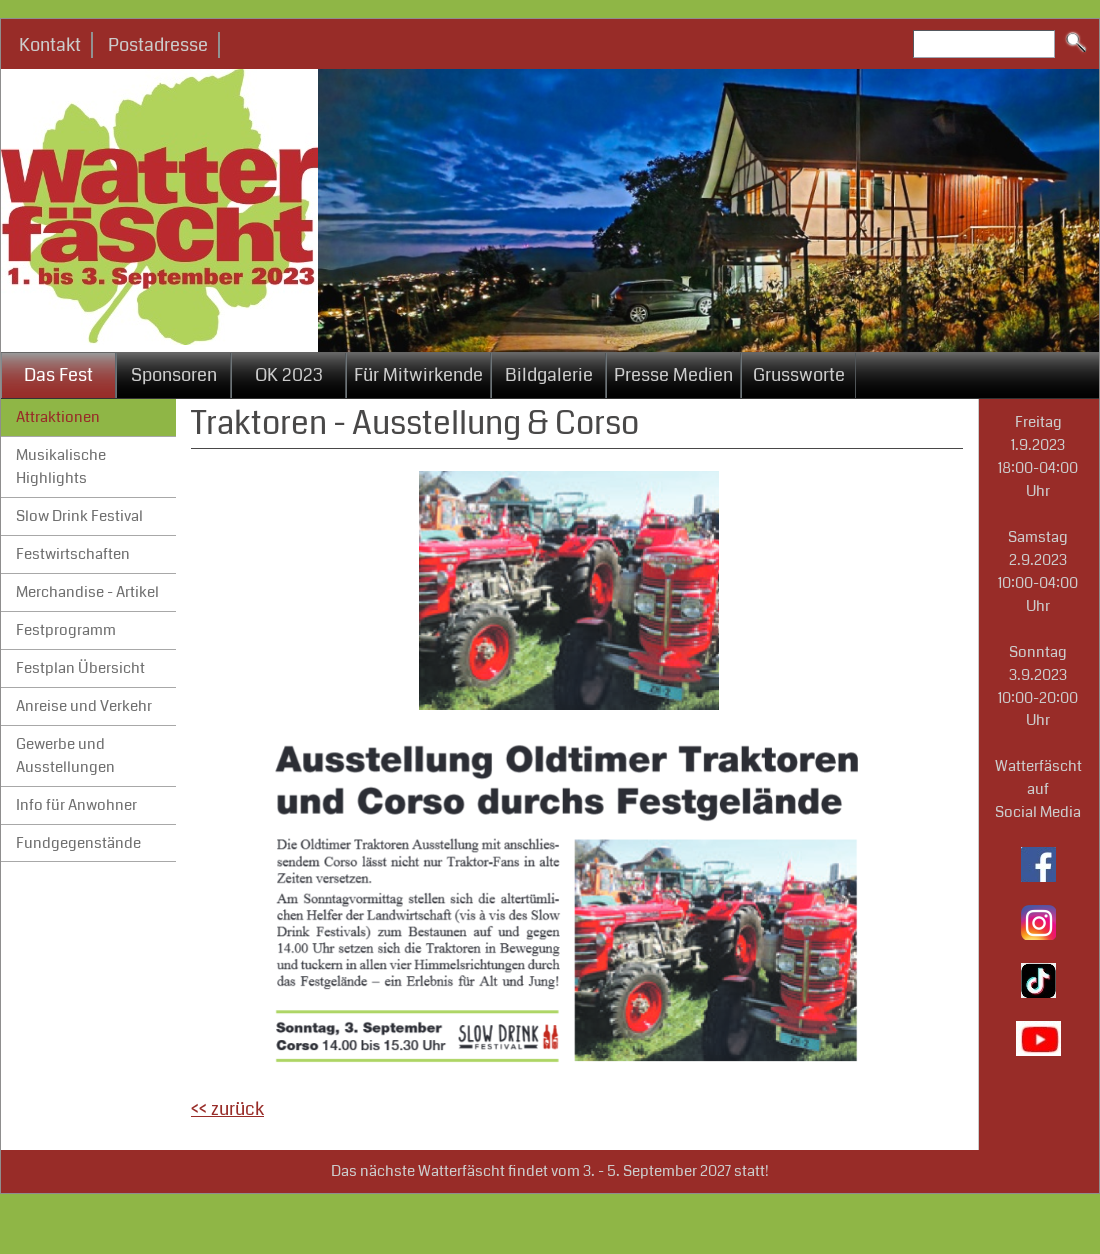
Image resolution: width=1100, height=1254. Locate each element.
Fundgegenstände (78, 843)
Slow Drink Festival (79, 516)
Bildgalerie (549, 375)
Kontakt (50, 45)
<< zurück (227, 1109)
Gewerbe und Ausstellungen (65, 755)
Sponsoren (174, 375)
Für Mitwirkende (418, 375)
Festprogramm (66, 630)
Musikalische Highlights (61, 466)
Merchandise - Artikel (87, 592)
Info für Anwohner (76, 805)
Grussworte (799, 375)
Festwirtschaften (73, 554)
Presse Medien (673, 375)
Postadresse (158, 45)
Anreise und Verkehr (84, 706)
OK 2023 (289, 375)
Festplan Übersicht (80, 668)
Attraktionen (58, 417)
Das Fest (58, 375)
